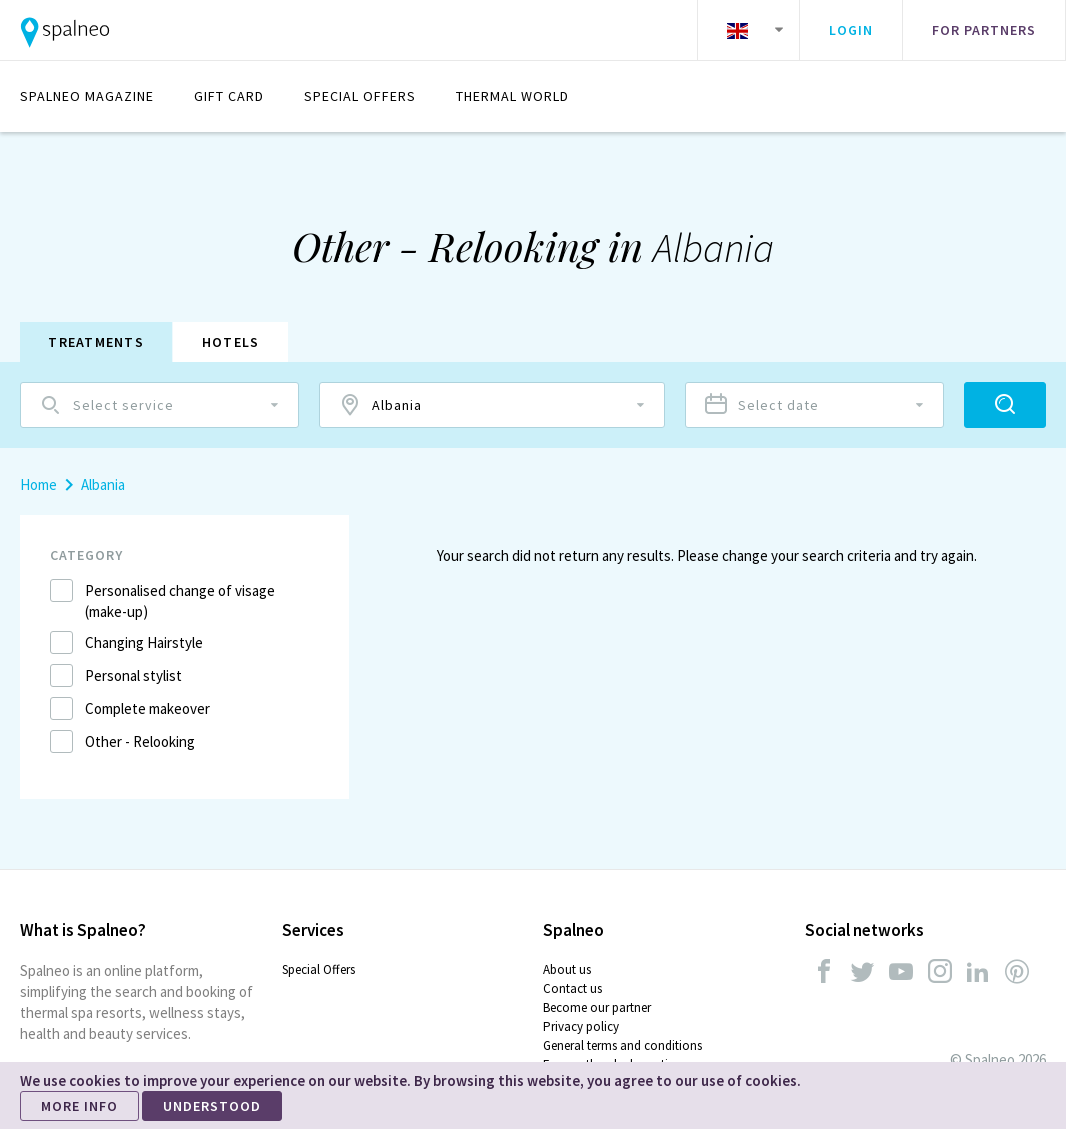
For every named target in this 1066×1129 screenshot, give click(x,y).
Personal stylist (133, 675)
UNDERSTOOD (212, 1106)
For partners (984, 30)
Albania (103, 484)
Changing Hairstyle (144, 642)
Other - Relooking (140, 741)
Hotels (236, 342)
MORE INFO (79, 1106)
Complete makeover (147, 708)
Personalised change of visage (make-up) (180, 601)
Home (38, 484)
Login (851, 30)
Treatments (98, 342)
